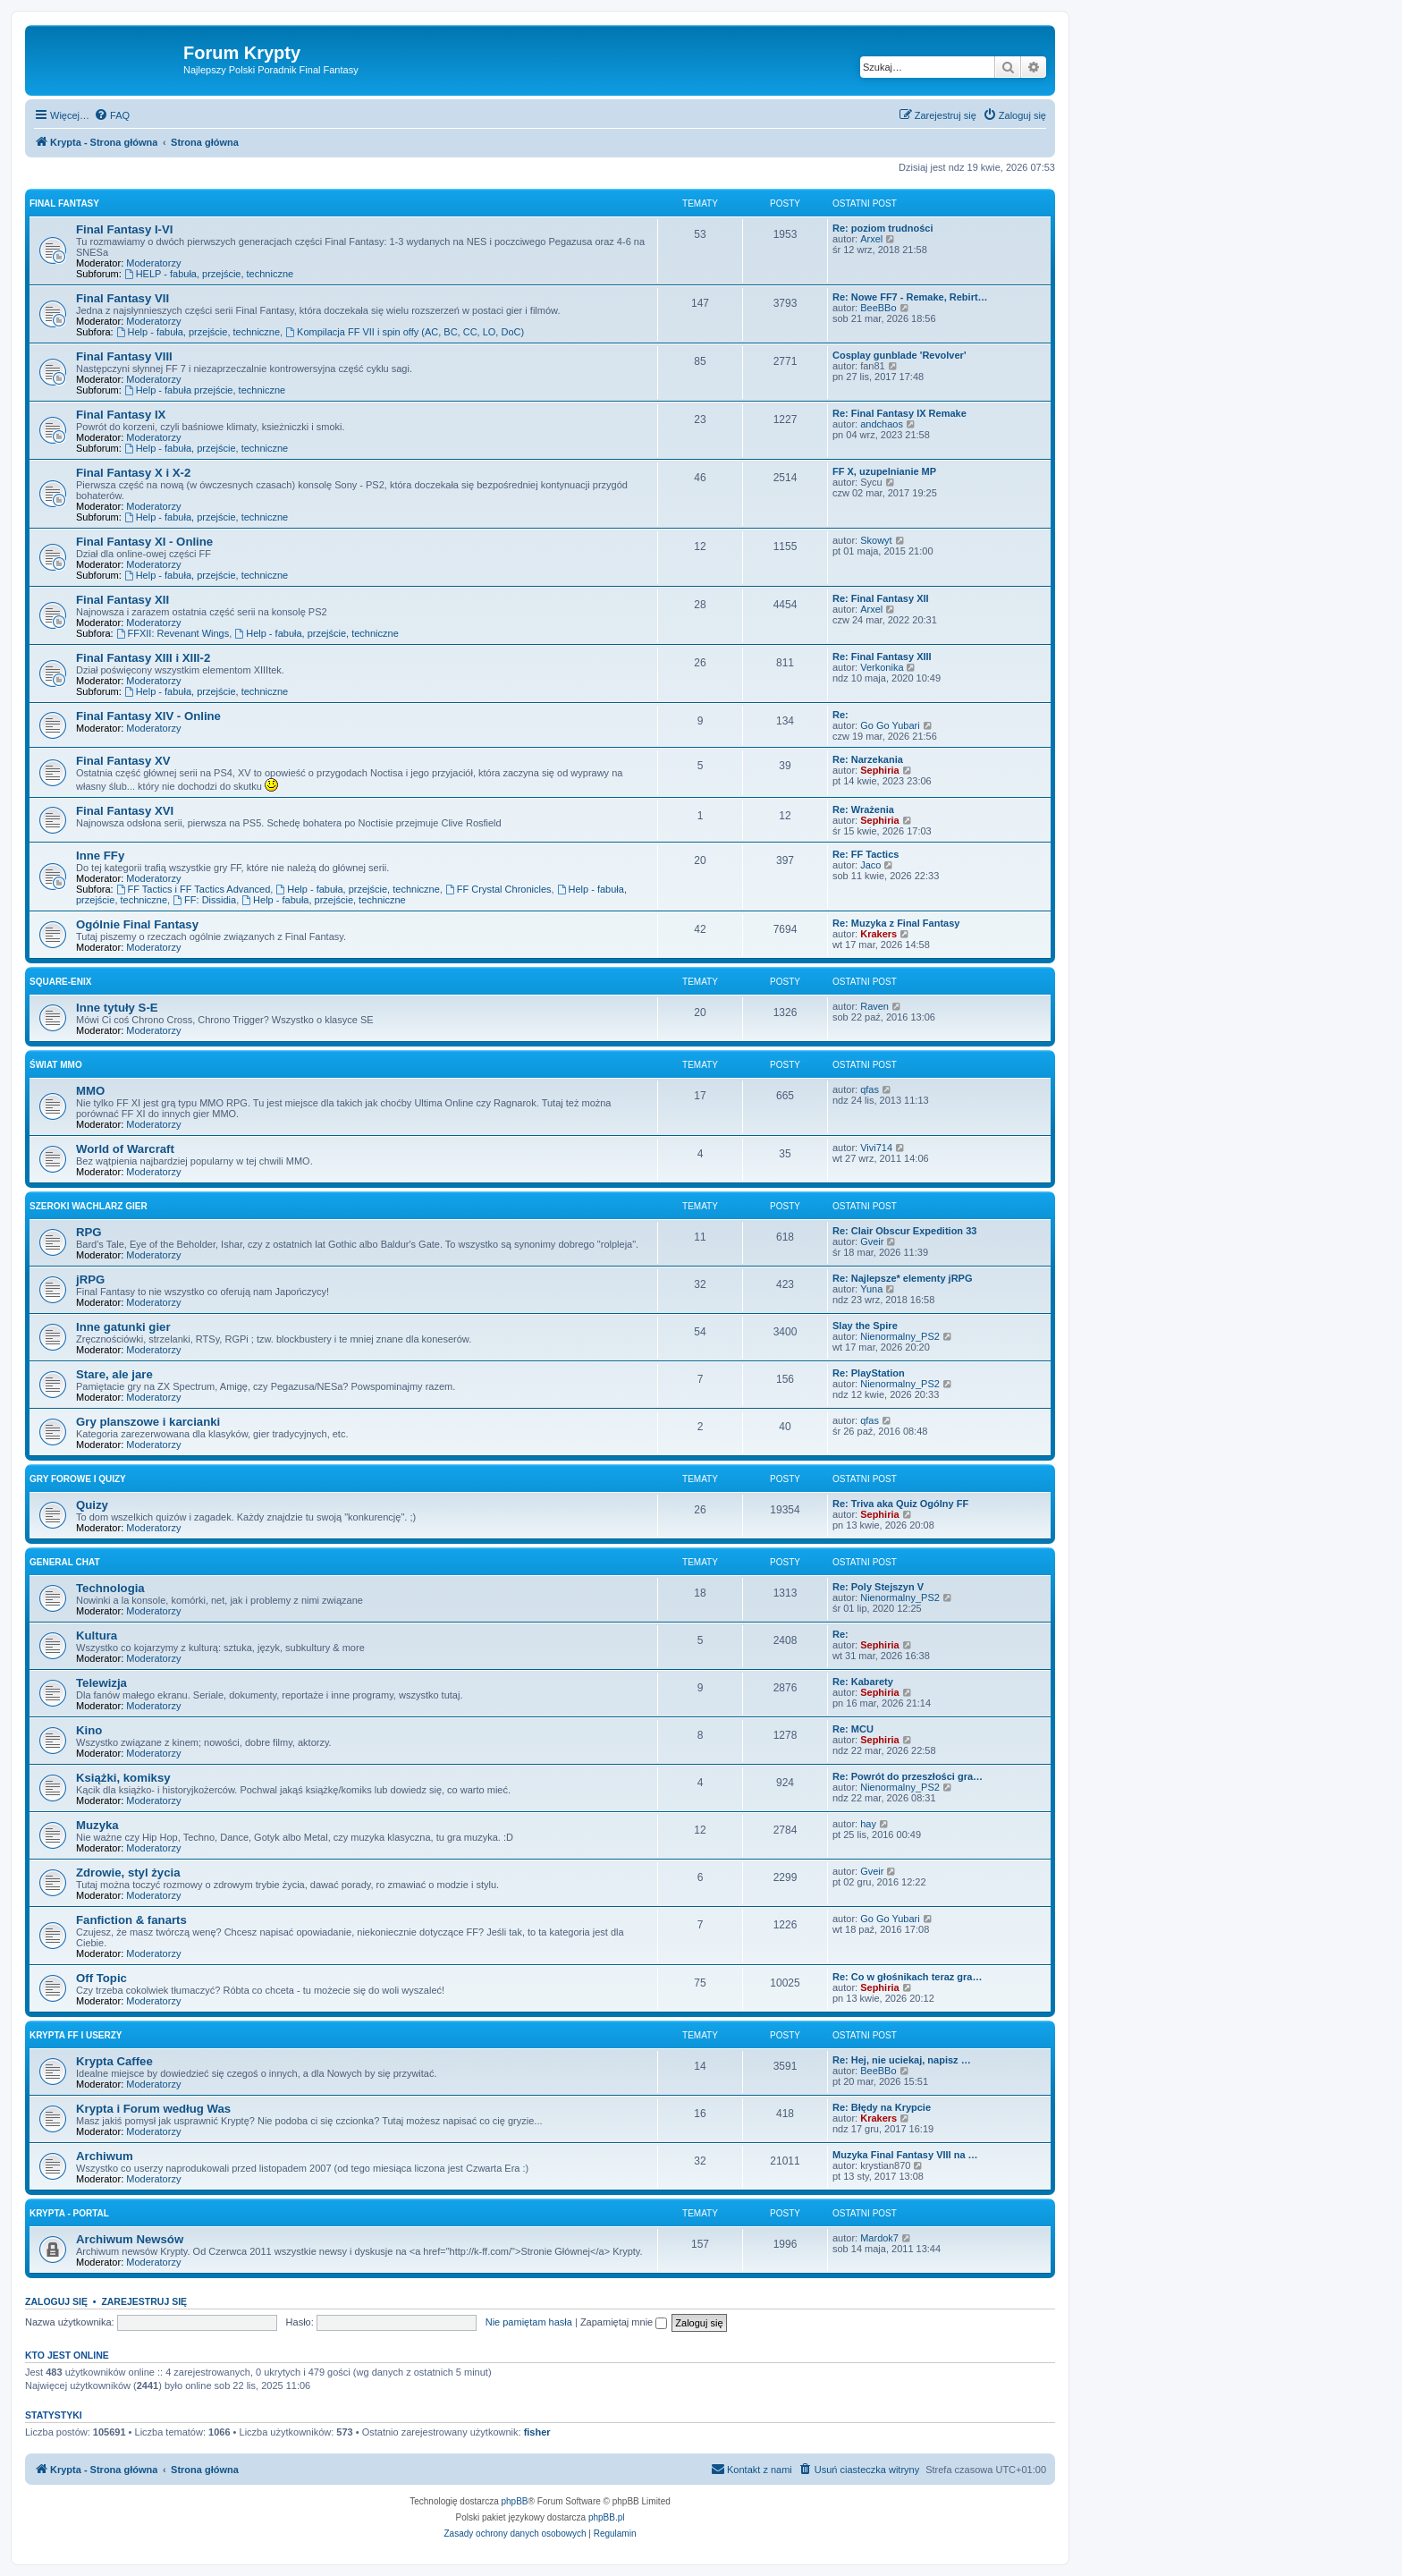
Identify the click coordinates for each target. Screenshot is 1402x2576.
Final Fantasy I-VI (124, 229)
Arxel (871, 238)
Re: (840, 714)
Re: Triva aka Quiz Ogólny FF (900, 1503)
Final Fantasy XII (122, 599)
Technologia (110, 1588)
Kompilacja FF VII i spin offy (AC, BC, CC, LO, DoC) (404, 331)
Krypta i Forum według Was (153, 2108)
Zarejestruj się (144, 2301)
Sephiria (879, 770)
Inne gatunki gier (123, 1327)
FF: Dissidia (204, 899)
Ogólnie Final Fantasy (137, 924)
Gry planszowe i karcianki (148, 1421)
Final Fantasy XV (123, 760)
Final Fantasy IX (120, 414)
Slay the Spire (865, 1325)
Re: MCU (853, 1729)
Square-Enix (60, 982)
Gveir (871, 1241)
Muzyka (97, 1825)
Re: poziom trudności (882, 228)
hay (868, 1823)
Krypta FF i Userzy (76, 2035)
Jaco (870, 865)
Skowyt (875, 540)
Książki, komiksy (123, 1777)
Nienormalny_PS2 (900, 1336)
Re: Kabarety (862, 1681)
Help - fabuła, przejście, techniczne (198, 331)
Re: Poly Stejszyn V (878, 1586)
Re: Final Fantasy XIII (882, 656)
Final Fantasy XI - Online (144, 541)
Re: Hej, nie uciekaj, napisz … (901, 2060)
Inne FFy (100, 855)
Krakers (878, 933)
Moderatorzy (153, 263)
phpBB (515, 2501)
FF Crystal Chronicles (498, 889)
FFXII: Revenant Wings (173, 633)
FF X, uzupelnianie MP (884, 471)
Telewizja (101, 1683)
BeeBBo (878, 307)
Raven (874, 1006)
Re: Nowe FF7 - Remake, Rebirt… (910, 297)
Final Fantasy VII (122, 298)
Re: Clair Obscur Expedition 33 (904, 1230)
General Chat (65, 1562)
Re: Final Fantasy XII (880, 598)
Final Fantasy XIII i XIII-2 (143, 658)
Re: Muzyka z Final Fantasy (895, 923)
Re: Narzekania (867, 759)
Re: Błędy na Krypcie (881, 2107)
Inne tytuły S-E (117, 1007)
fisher (537, 2432)
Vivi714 (876, 1147)
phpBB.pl (606, 2517)
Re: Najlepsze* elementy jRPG (902, 1278)
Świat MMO (56, 1065)
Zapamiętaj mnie (623, 2322)
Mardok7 (879, 2238)
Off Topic (101, 1978)
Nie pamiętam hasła (529, 2322)
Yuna (871, 1289)
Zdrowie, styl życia (128, 1872)
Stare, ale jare (114, 1374)
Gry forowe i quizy (78, 1479)
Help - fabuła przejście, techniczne (204, 390)
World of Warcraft (125, 1149)
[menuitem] (112, 115)
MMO (90, 1090)
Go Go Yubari (889, 725)
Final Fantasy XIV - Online (148, 716)
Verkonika (881, 667)
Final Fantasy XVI (124, 811)
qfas (869, 1089)
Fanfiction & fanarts (131, 1920)
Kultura (96, 1635)
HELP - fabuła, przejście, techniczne (208, 273)
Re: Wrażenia (863, 809)
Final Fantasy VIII (124, 356)
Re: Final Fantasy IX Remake (899, 413)
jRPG (90, 1279)
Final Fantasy (64, 203)
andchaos (881, 424)
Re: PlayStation (868, 1373)
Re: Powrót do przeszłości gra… (907, 1776)
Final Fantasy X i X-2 (133, 472)
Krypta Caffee (114, 2061)
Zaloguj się (56, 2301)
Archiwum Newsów (129, 2239)
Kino (89, 1730)
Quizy (92, 1505)
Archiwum (104, 2156)
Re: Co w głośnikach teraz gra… (907, 1976)
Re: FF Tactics (865, 854)
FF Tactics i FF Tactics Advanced (193, 889)
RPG (89, 1232)
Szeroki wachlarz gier (89, 1206)
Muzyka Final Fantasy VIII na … (905, 2154)
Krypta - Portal (69, 2213)
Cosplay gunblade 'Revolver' (899, 355)
